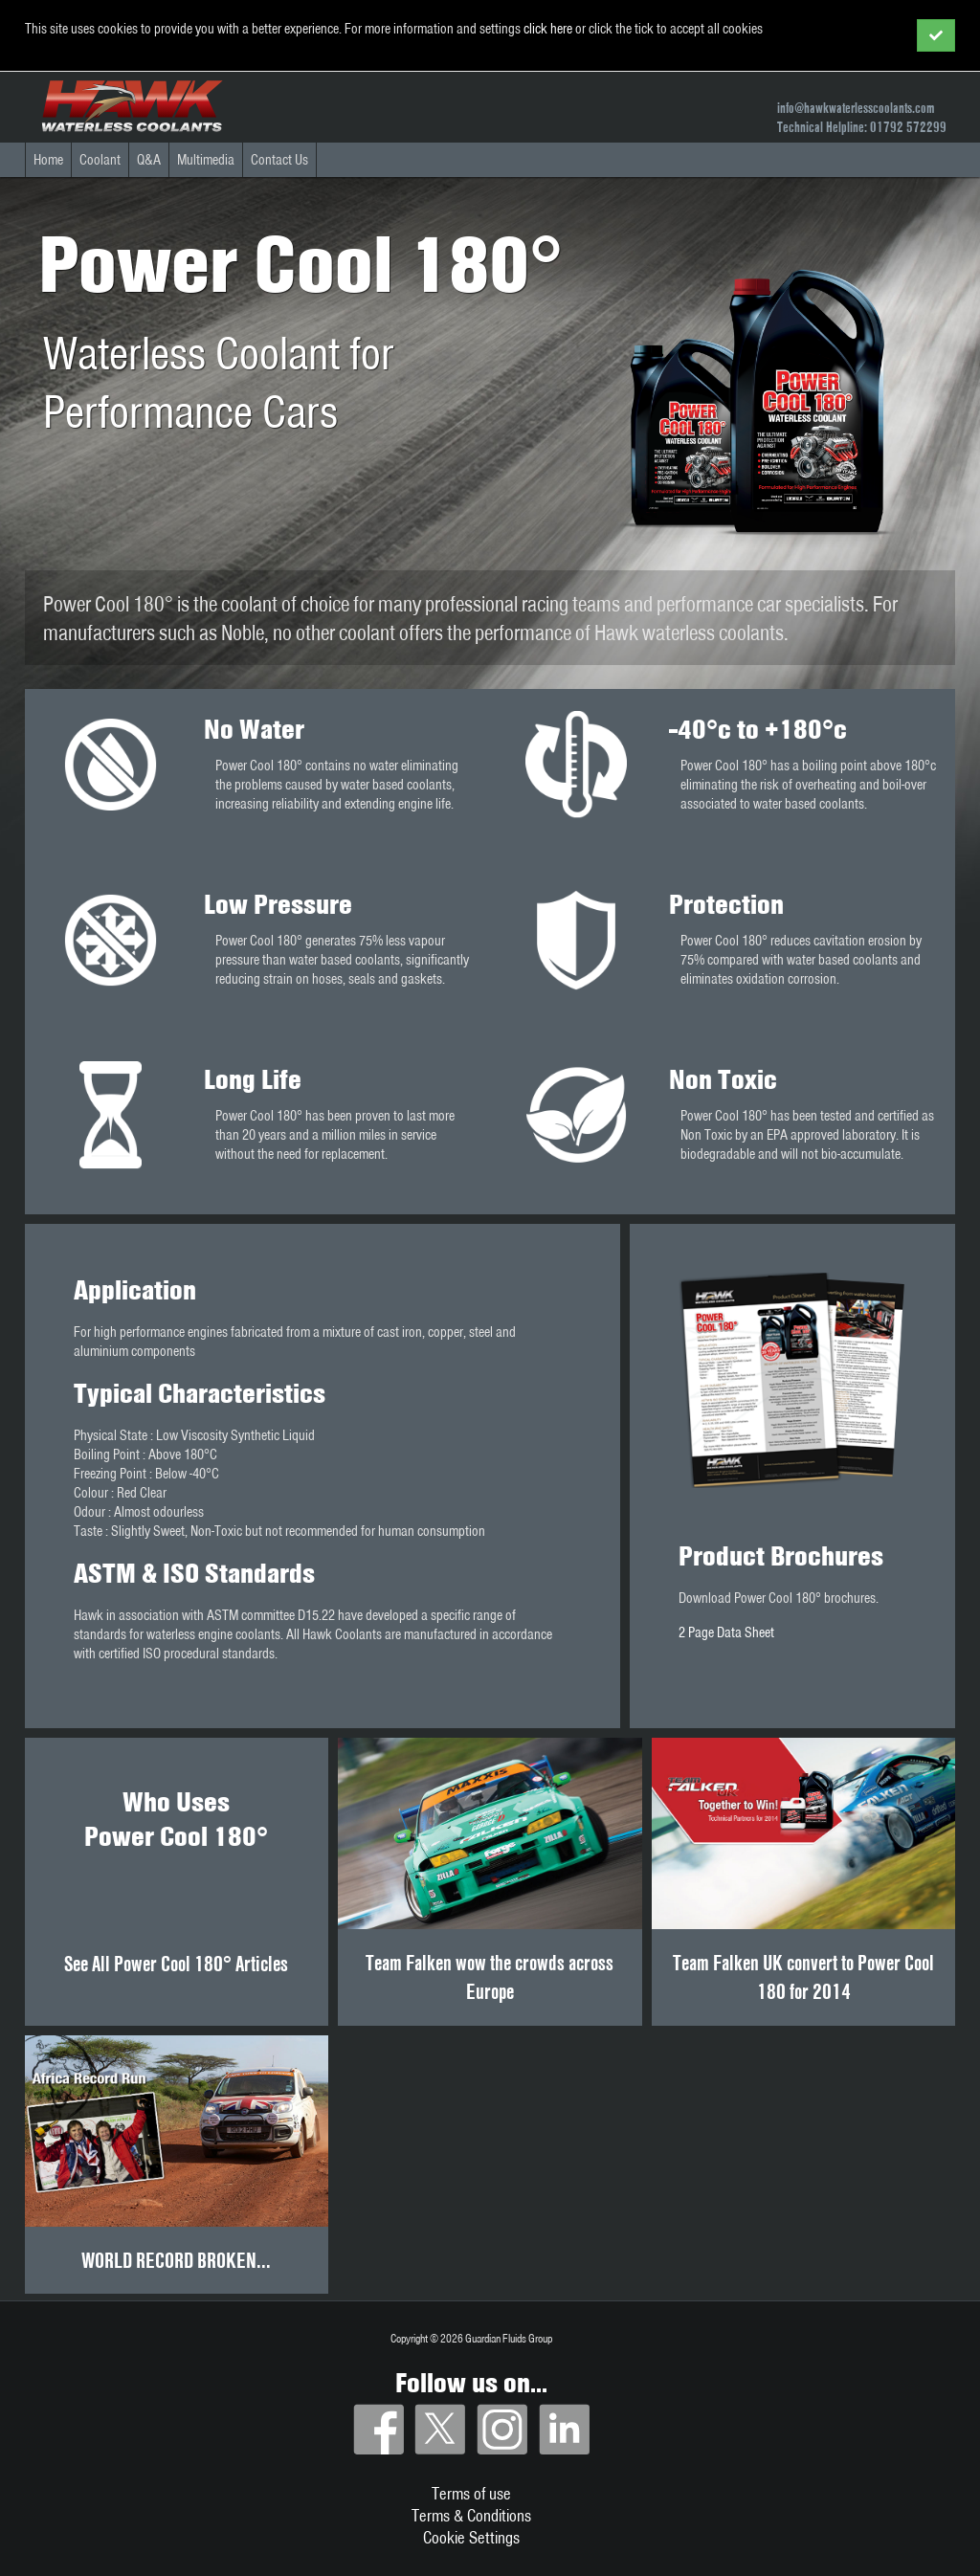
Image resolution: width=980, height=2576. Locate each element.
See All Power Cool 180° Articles (176, 1963)
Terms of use (471, 2493)
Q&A (149, 159)
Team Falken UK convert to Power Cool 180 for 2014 (803, 1977)
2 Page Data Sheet (726, 1632)
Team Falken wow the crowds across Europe (489, 1977)
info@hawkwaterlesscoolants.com (855, 108)
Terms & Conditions (471, 2515)
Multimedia (205, 159)
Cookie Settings (471, 2537)
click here (547, 28)
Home (48, 159)
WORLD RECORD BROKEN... (176, 2260)
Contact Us (279, 159)
